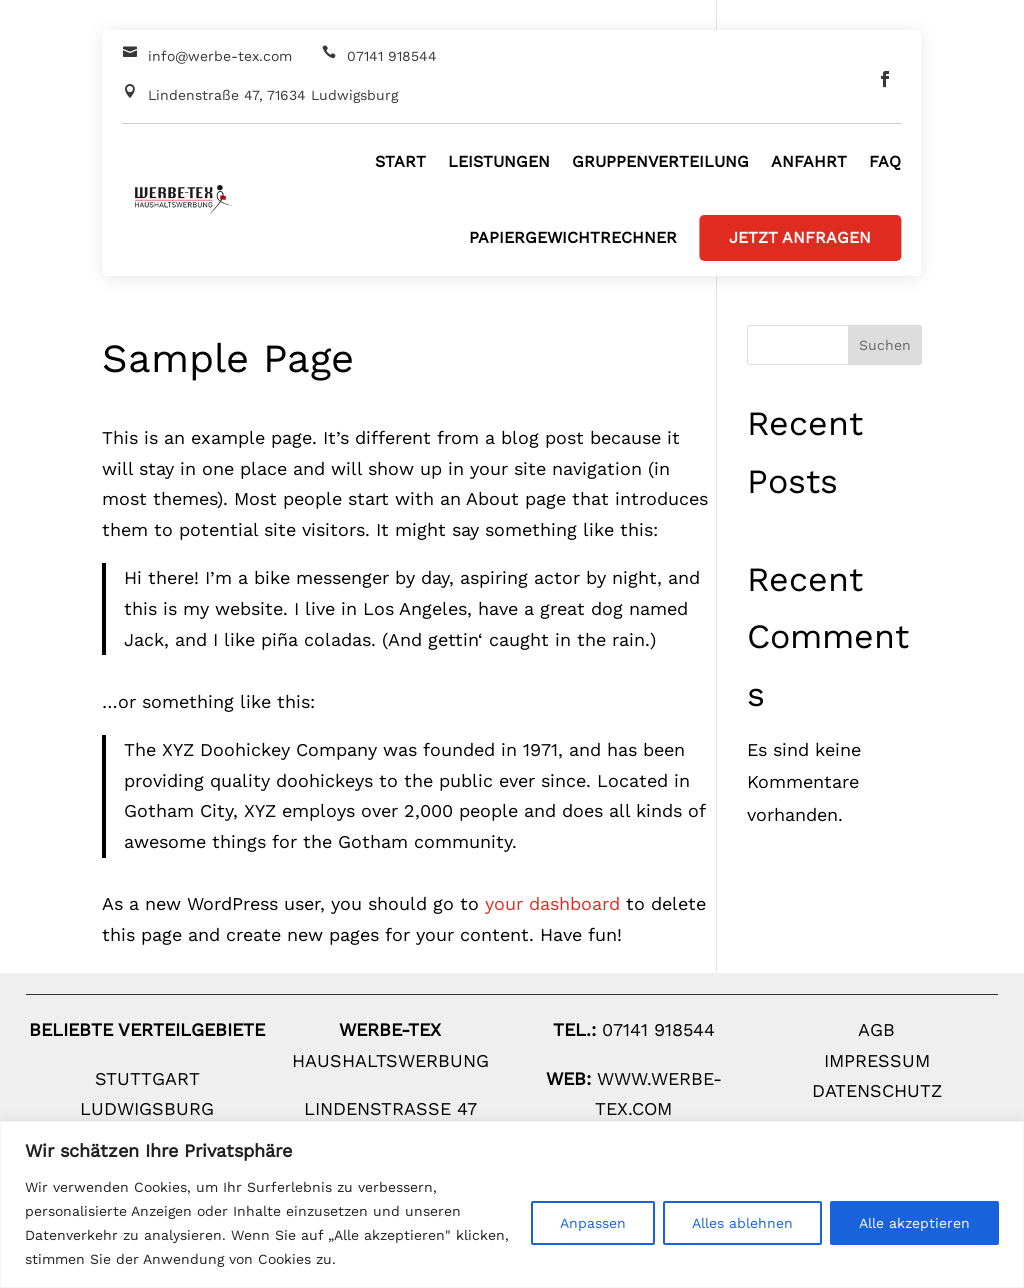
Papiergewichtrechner (573, 237)
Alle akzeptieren (914, 1223)
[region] (512, 1204)
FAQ (885, 161)
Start (400, 161)
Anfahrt (809, 161)
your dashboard (552, 903)
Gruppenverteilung (660, 161)
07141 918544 (392, 56)
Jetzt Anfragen (800, 237)
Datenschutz (877, 1090)
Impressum (877, 1060)
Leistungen (499, 161)
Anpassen (593, 1223)
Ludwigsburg (147, 1108)
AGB (876, 1029)
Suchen (885, 345)
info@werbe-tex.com (220, 56)
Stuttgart (147, 1078)
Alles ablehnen (742, 1223)
